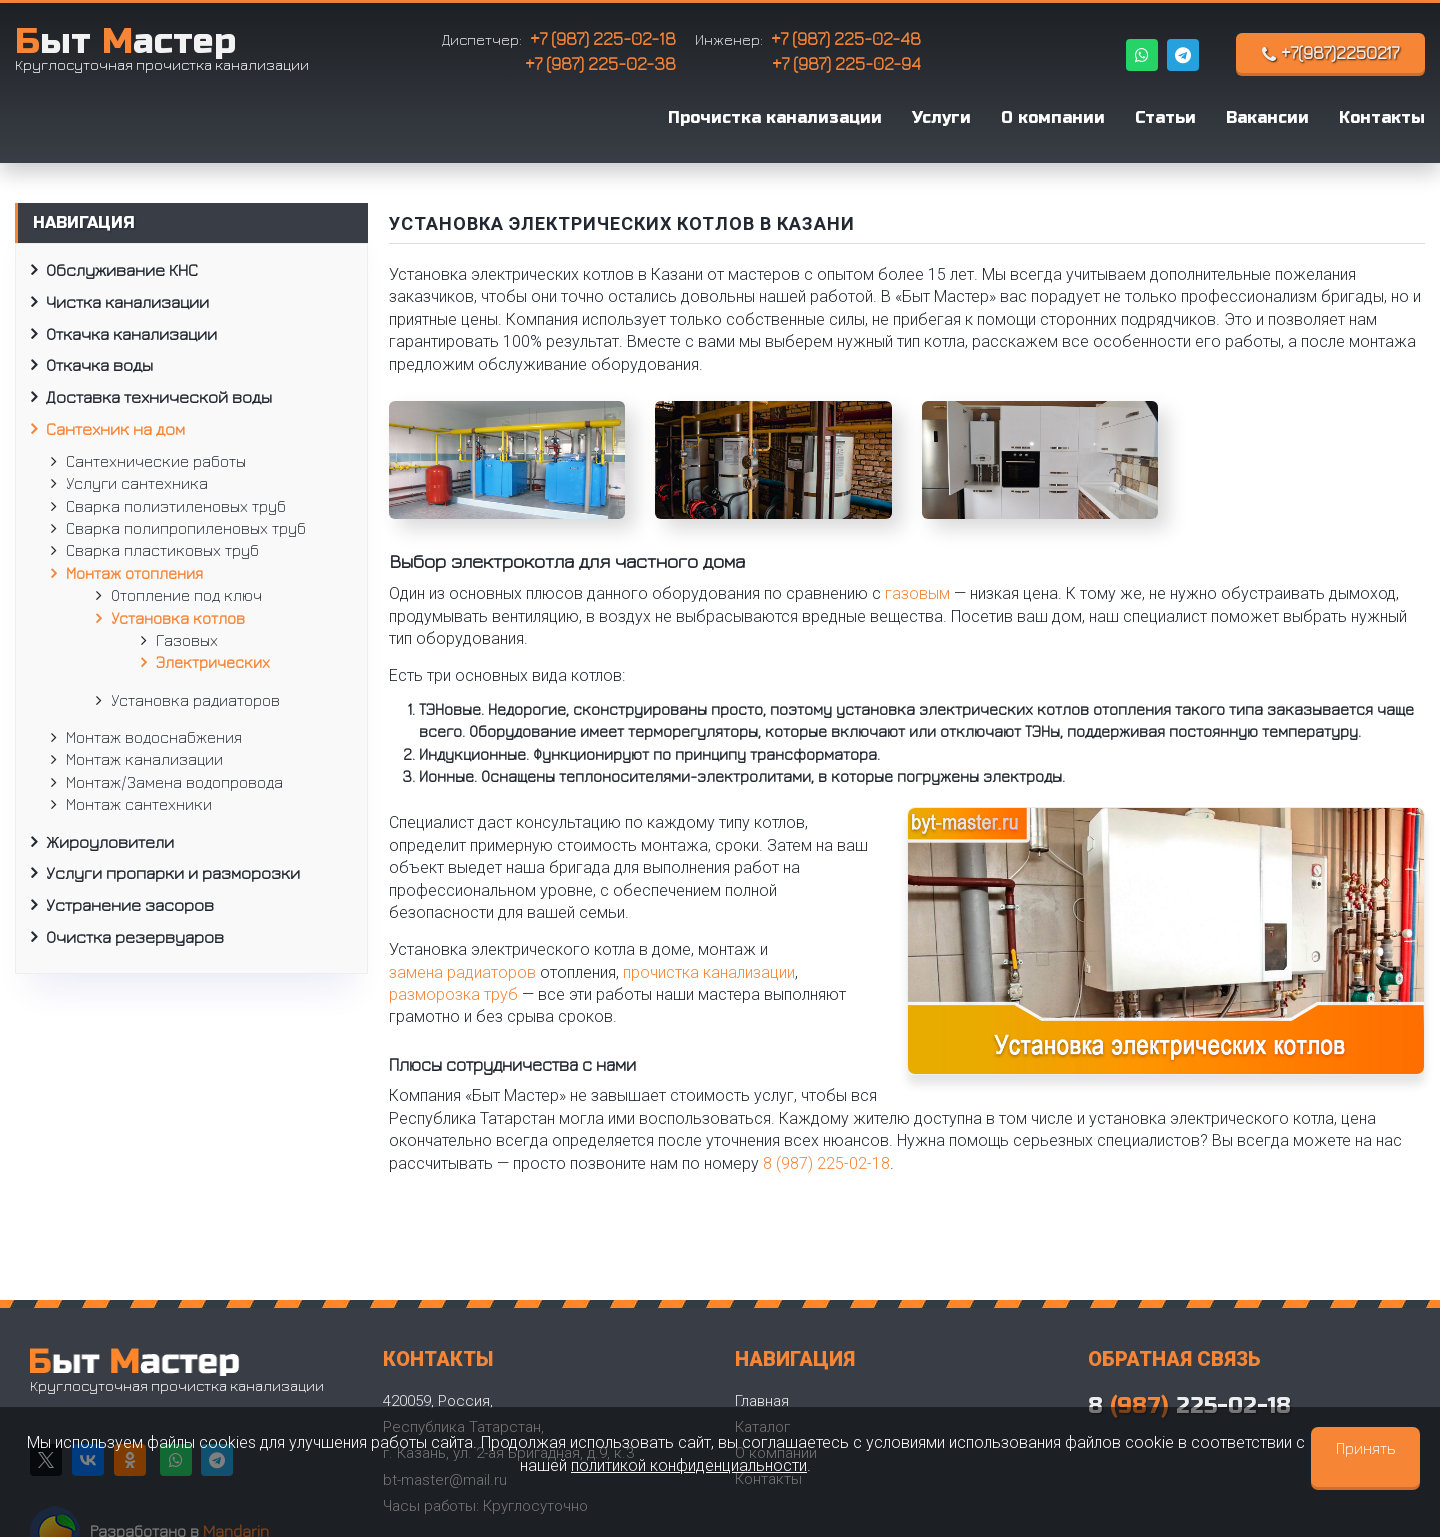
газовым (917, 593)
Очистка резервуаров (135, 937)
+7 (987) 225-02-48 (846, 38)
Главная (762, 1401)
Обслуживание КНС (122, 270)
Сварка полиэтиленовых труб (176, 506)
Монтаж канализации (144, 759)
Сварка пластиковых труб (162, 550)
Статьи (1165, 117)
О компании (1053, 117)
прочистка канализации (709, 972)
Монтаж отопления (134, 573)
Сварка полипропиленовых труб (186, 528)
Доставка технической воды (159, 397)
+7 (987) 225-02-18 (603, 38)
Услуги (941, 117)
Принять (1365, 1448)
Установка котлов (178, 618)
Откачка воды (99, 365)
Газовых (187, 640)
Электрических (213, 662)
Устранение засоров (130, 905)
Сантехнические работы (156, 461)
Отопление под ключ (186, 595)
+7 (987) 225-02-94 (846, 63)
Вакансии (1267, 117)
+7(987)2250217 (1330, 53)
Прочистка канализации (775, 117)
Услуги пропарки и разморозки (173, 873)
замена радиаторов (462, 972)
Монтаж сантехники (139, 804)
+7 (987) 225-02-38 (600, 63)
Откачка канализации (131, 334)
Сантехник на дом (115, 429)
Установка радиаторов (195, 700)
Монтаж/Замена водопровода (174, 782)
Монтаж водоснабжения (154, 737)
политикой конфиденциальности (689, 1465)
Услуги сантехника (137, 483)
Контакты (1382, 117)
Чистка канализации (127, 302)
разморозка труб (453, 994)
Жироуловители (110, 842)
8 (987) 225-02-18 (826, 1163)
